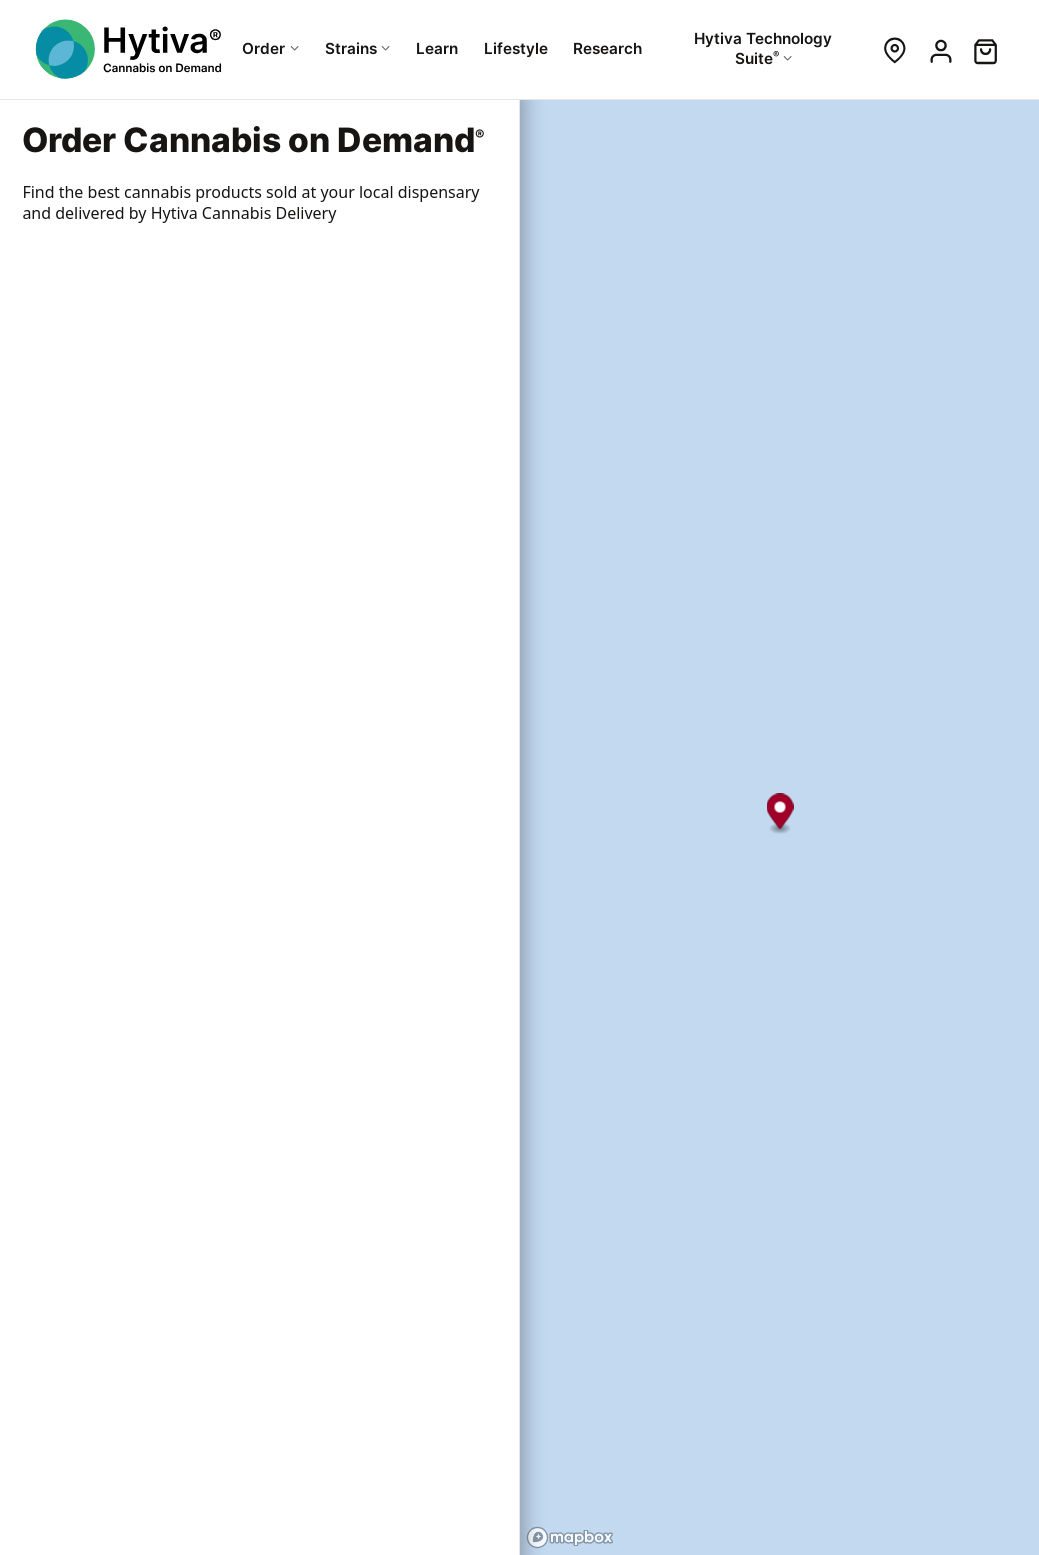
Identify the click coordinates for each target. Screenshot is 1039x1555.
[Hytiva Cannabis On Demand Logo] (130, 49)
